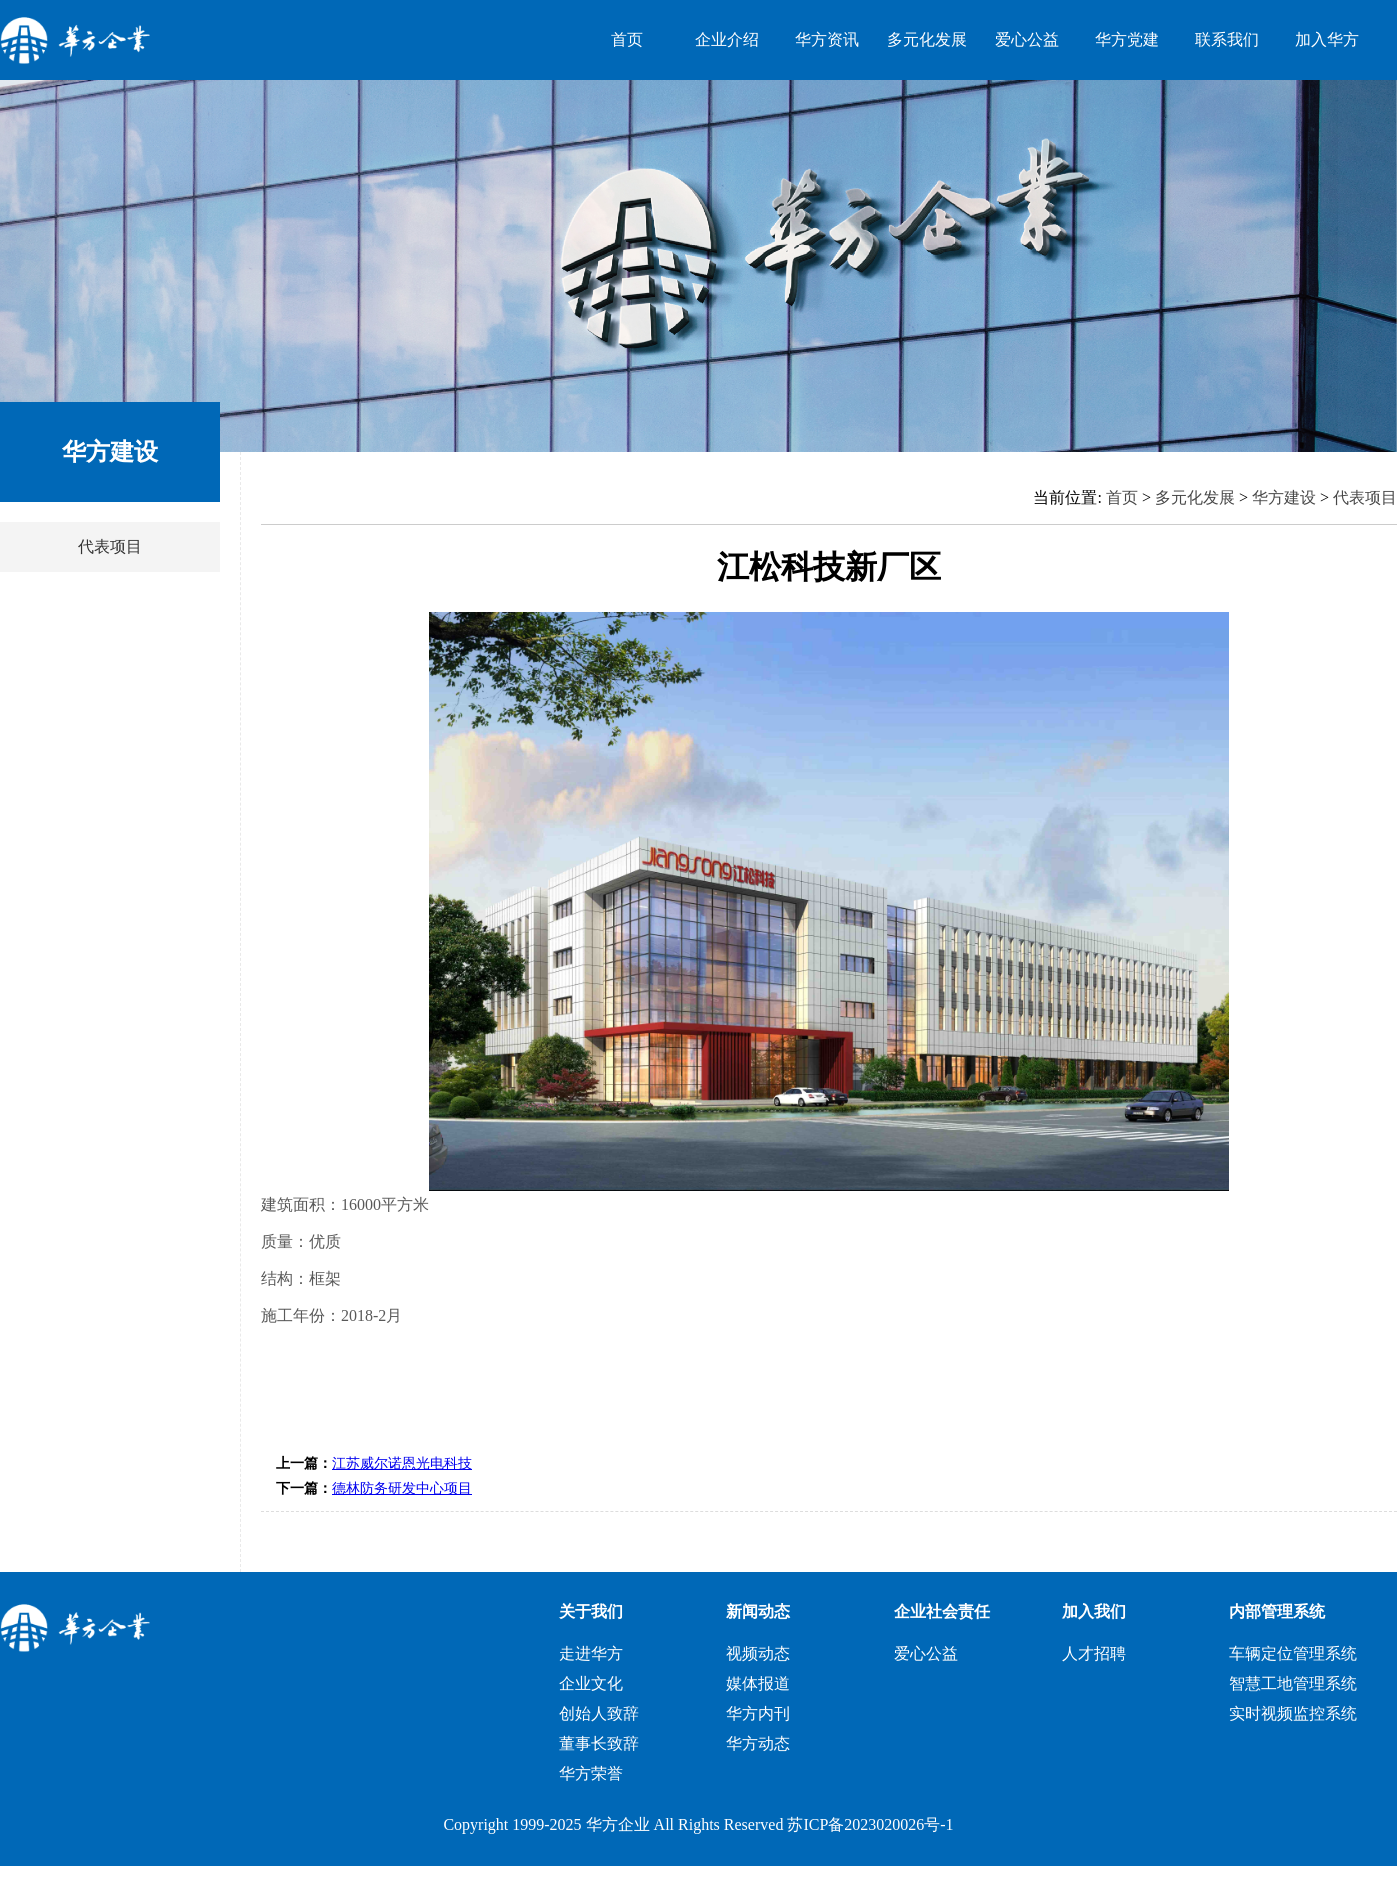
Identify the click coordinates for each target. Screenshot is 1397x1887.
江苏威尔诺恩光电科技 (402, 1463)
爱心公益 (1027, 39)
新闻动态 (758, 1611)
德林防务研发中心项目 (402, 1488)
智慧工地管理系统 (1293, 1683)
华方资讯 (827, 39)
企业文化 (591, 1683)
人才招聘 (1094, 1653)
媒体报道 (758, 1683)
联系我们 (1227, 39)
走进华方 (591, 1653)
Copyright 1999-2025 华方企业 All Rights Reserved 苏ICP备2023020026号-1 (698, 1824)
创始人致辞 (599, 1713)
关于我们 (591, 1611)
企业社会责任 (942, 1611)
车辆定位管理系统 (1293, 1653)
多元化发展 (927, 39)
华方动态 (758, 1743)
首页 (627, 39)
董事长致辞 (599, 1743)
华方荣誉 (591, 1773)
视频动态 (758, 1653)
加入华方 (1327, 39)
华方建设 (1284, 497)
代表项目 (110, 546)
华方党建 (1127, 39)
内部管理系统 (1277, 1611)
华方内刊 (758, 1713)
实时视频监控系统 (1293, 1713)
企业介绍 (727, 39)
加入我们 (1094, 1611)
